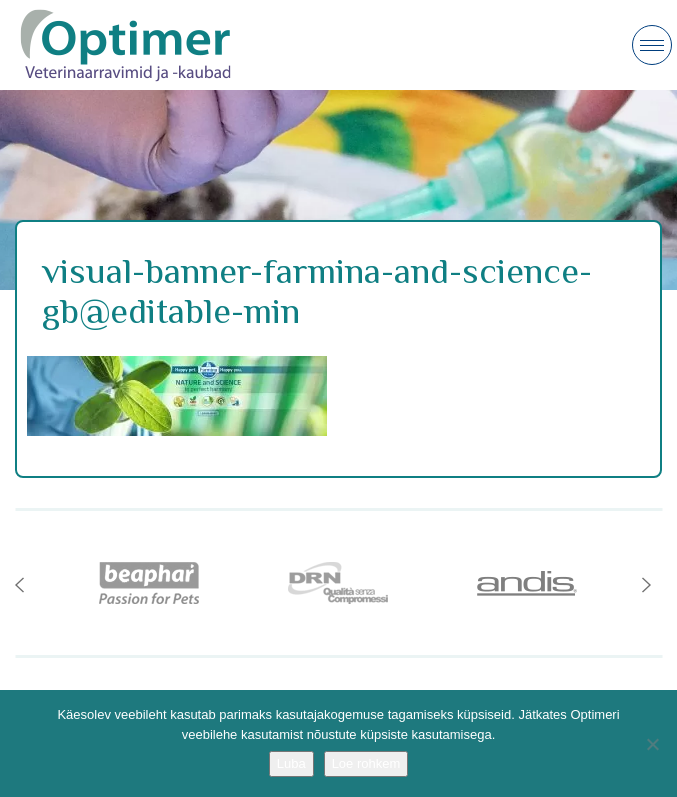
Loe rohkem (366, 763)
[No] (652, 744)
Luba (291, 763)
